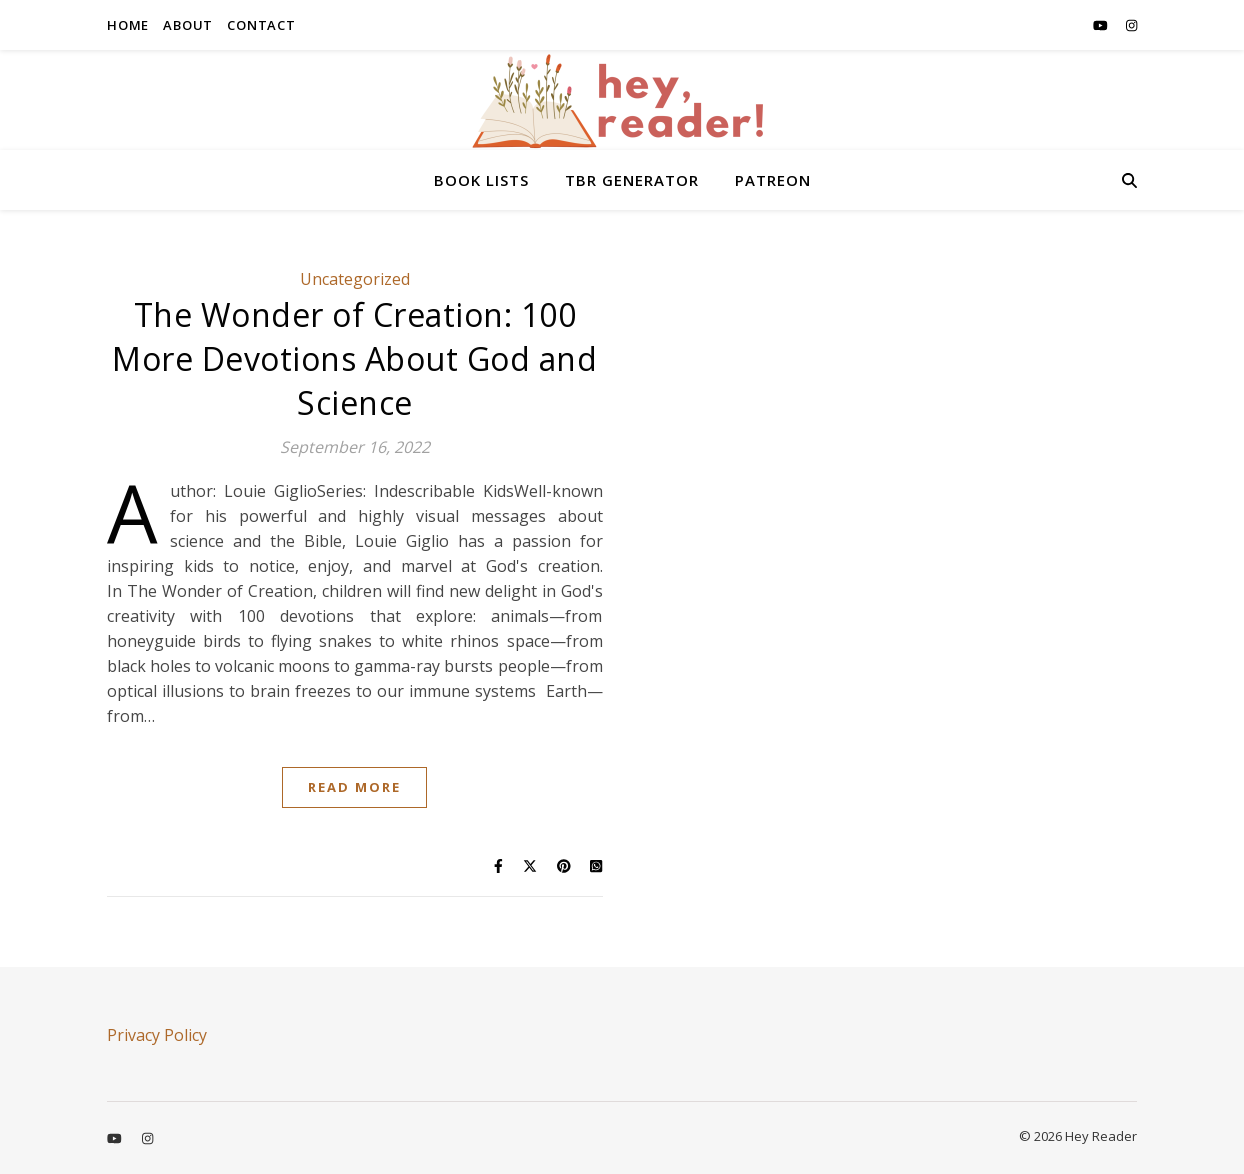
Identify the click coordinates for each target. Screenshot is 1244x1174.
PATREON (773, 180)
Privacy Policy (157, 1035)
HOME (128, 25)
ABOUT (188, 25)
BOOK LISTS (481, 180)
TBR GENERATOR (632, 180)
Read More (354, 787)
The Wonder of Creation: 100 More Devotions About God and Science (354, 358)
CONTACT (261, 25)
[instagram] (1131, 25)
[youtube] (1102, 25)
